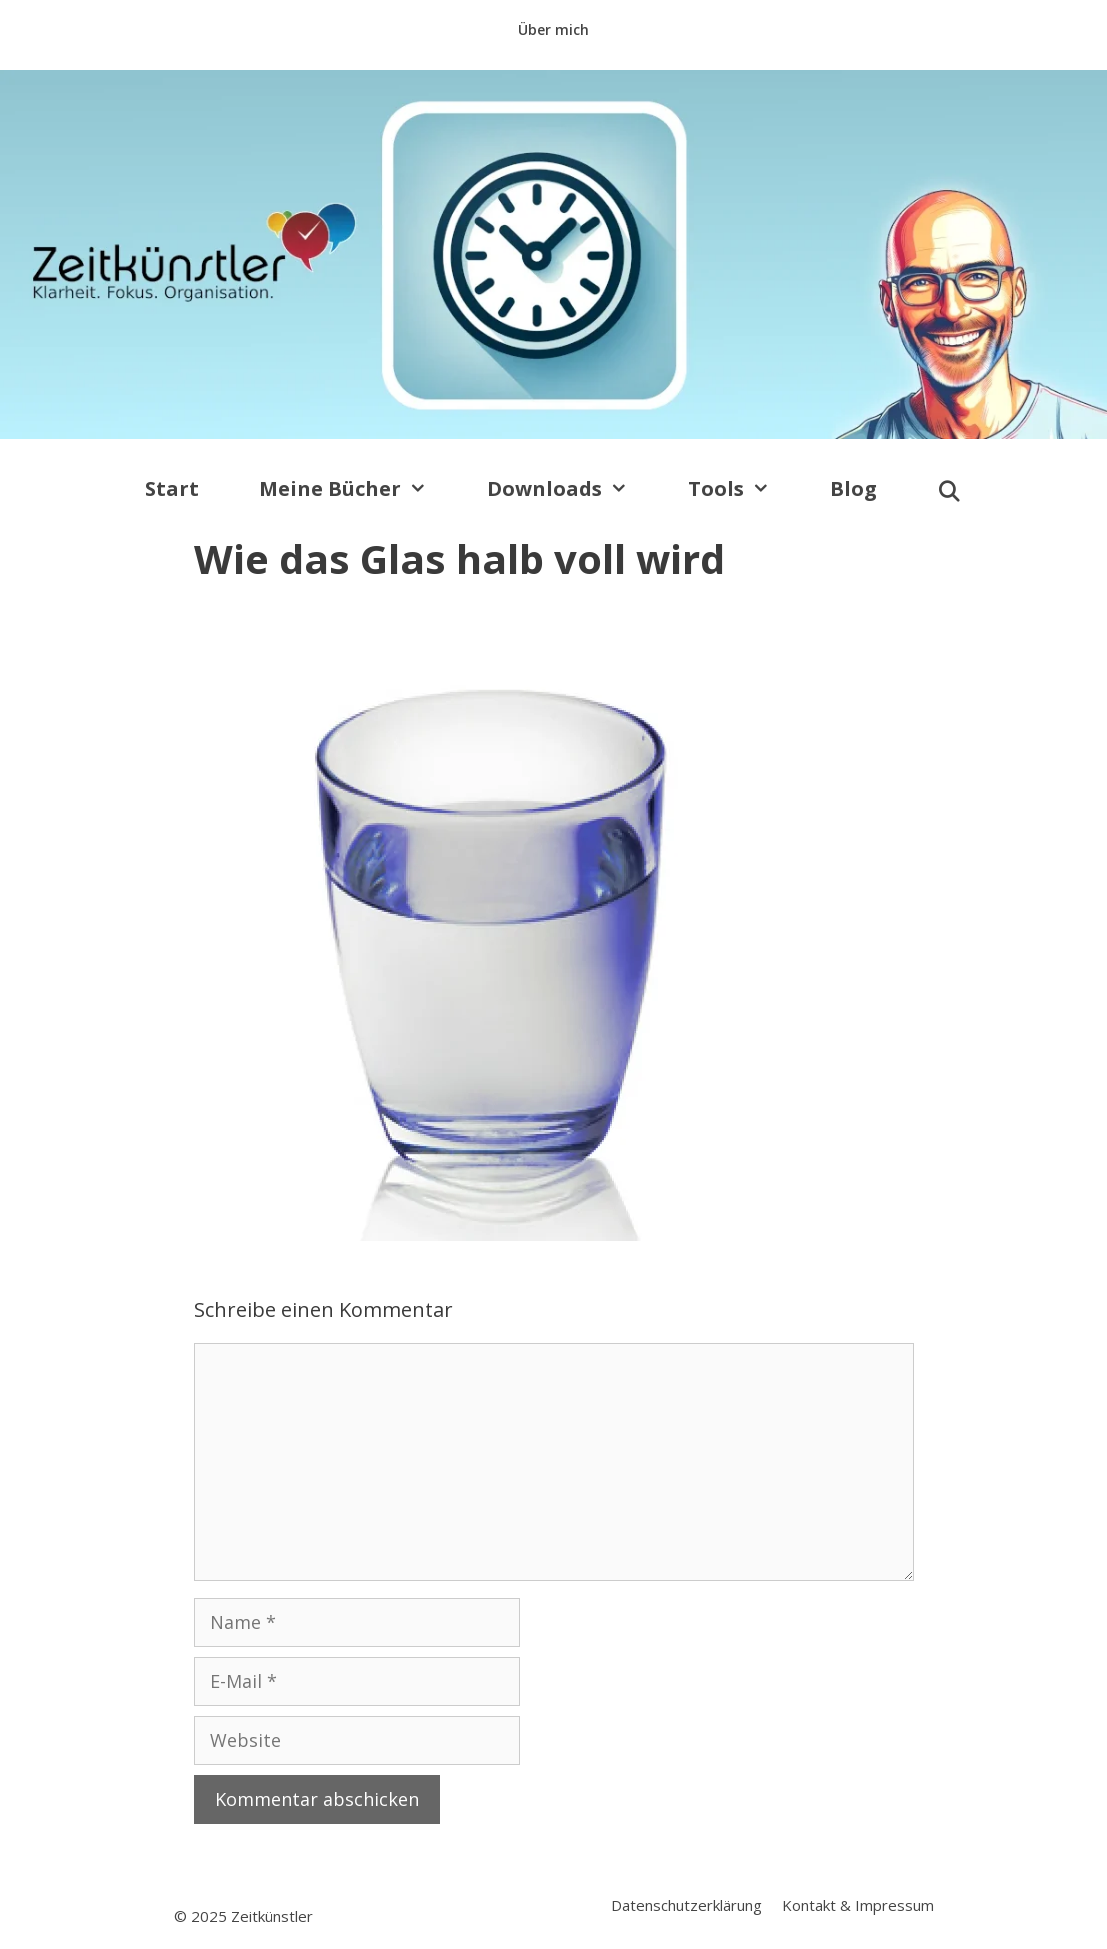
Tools (744, 489)
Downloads (572, 489)
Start (172, 488)
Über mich (553, 29)
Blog (853, 488)
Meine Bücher (358, 489)
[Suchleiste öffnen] (950, 492)
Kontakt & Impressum (858, 1905)
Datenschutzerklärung (686, 1905)
